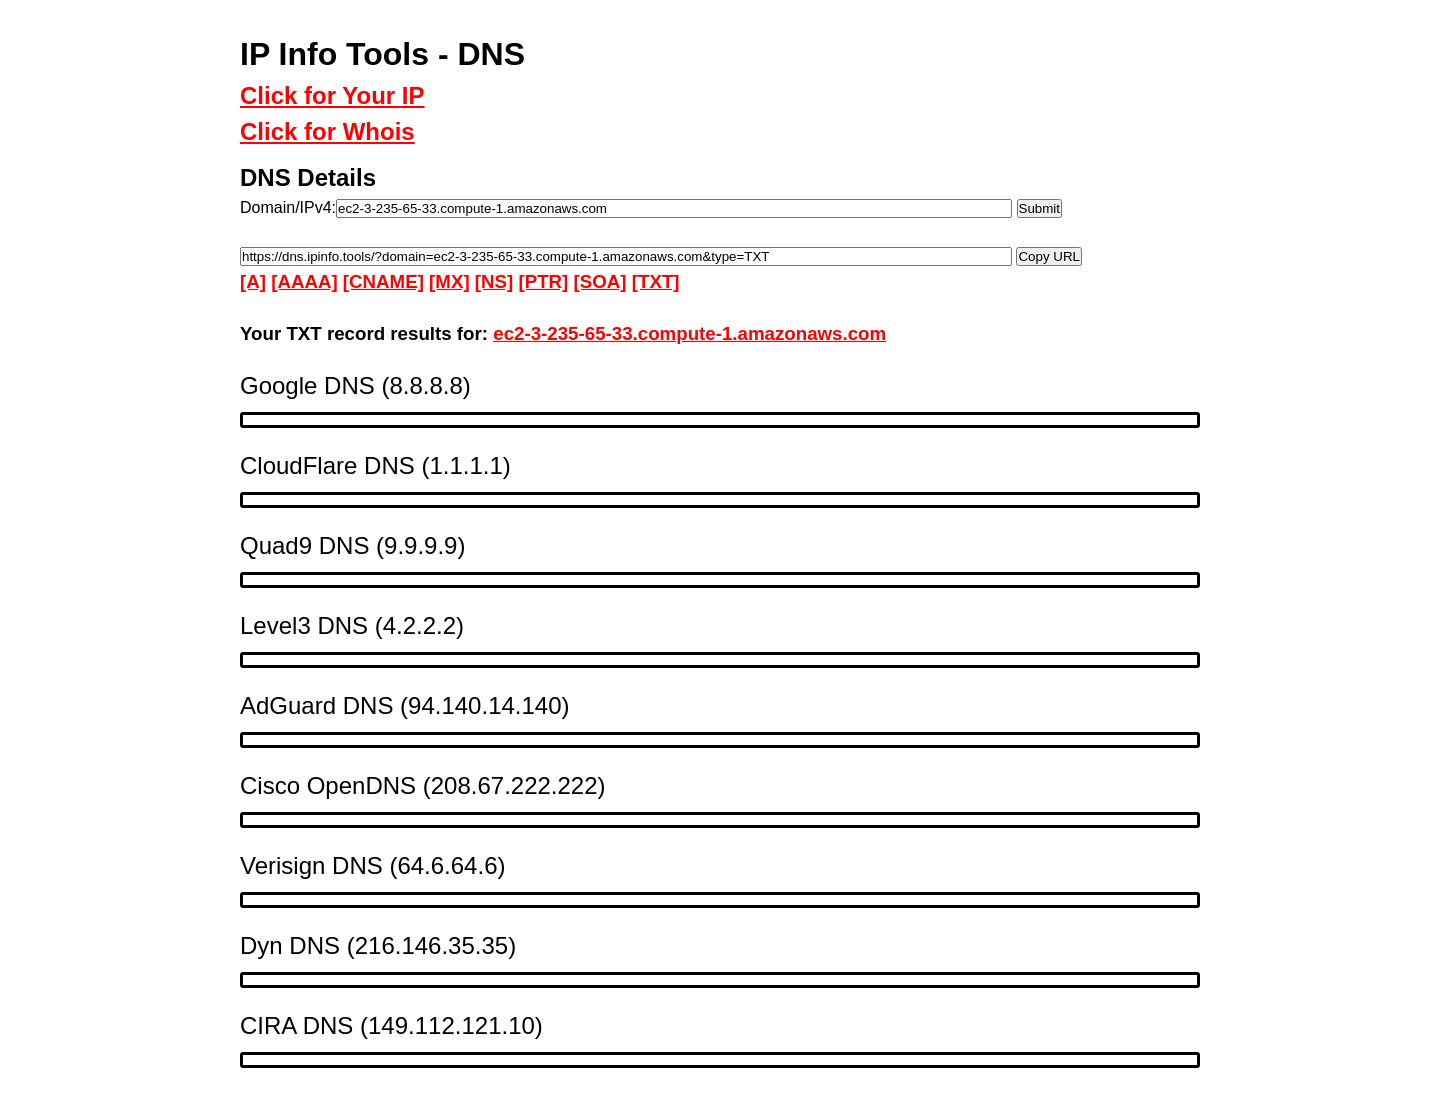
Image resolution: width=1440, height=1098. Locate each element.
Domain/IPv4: (288, 207)
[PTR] (543, 281)
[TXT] (656, 281)
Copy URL (1048, 255)
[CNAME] (383, 281)
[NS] (494, 281)
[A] (253, 281)
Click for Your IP (332, 95)
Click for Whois (327, 131)
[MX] (449, 281)
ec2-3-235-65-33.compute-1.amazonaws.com (689, 333)
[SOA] (600, 281)
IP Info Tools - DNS (382, 54)
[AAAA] (304, 281)
